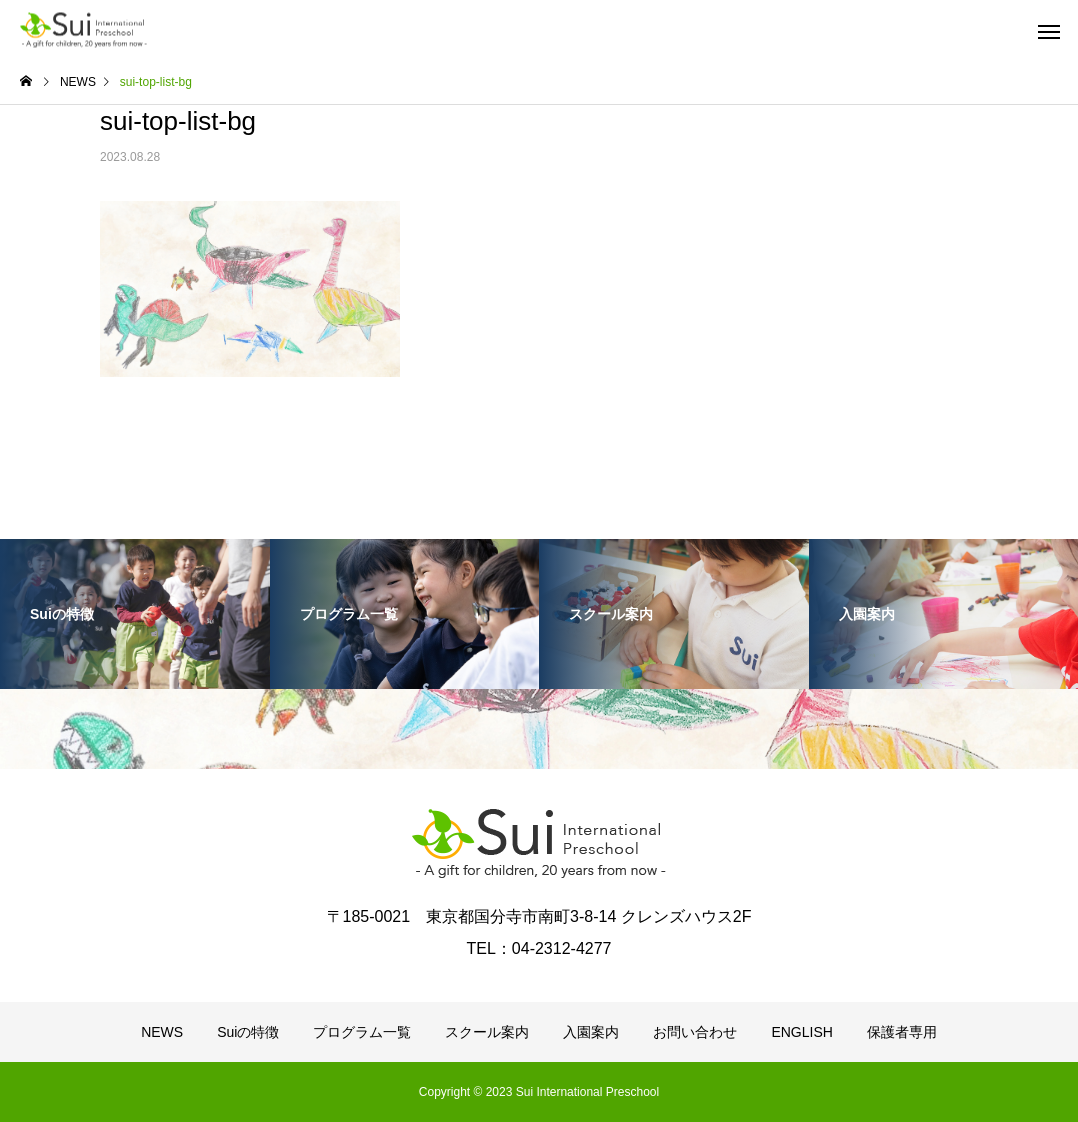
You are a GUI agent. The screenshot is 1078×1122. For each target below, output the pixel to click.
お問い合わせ (695, 1032)
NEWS (162, 1032)
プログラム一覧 (362, 1032)
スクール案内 (487, 1032)
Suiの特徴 (248, 1032)
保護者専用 (902, 1032)
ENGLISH (801, 1032)
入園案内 (591, 1032)
